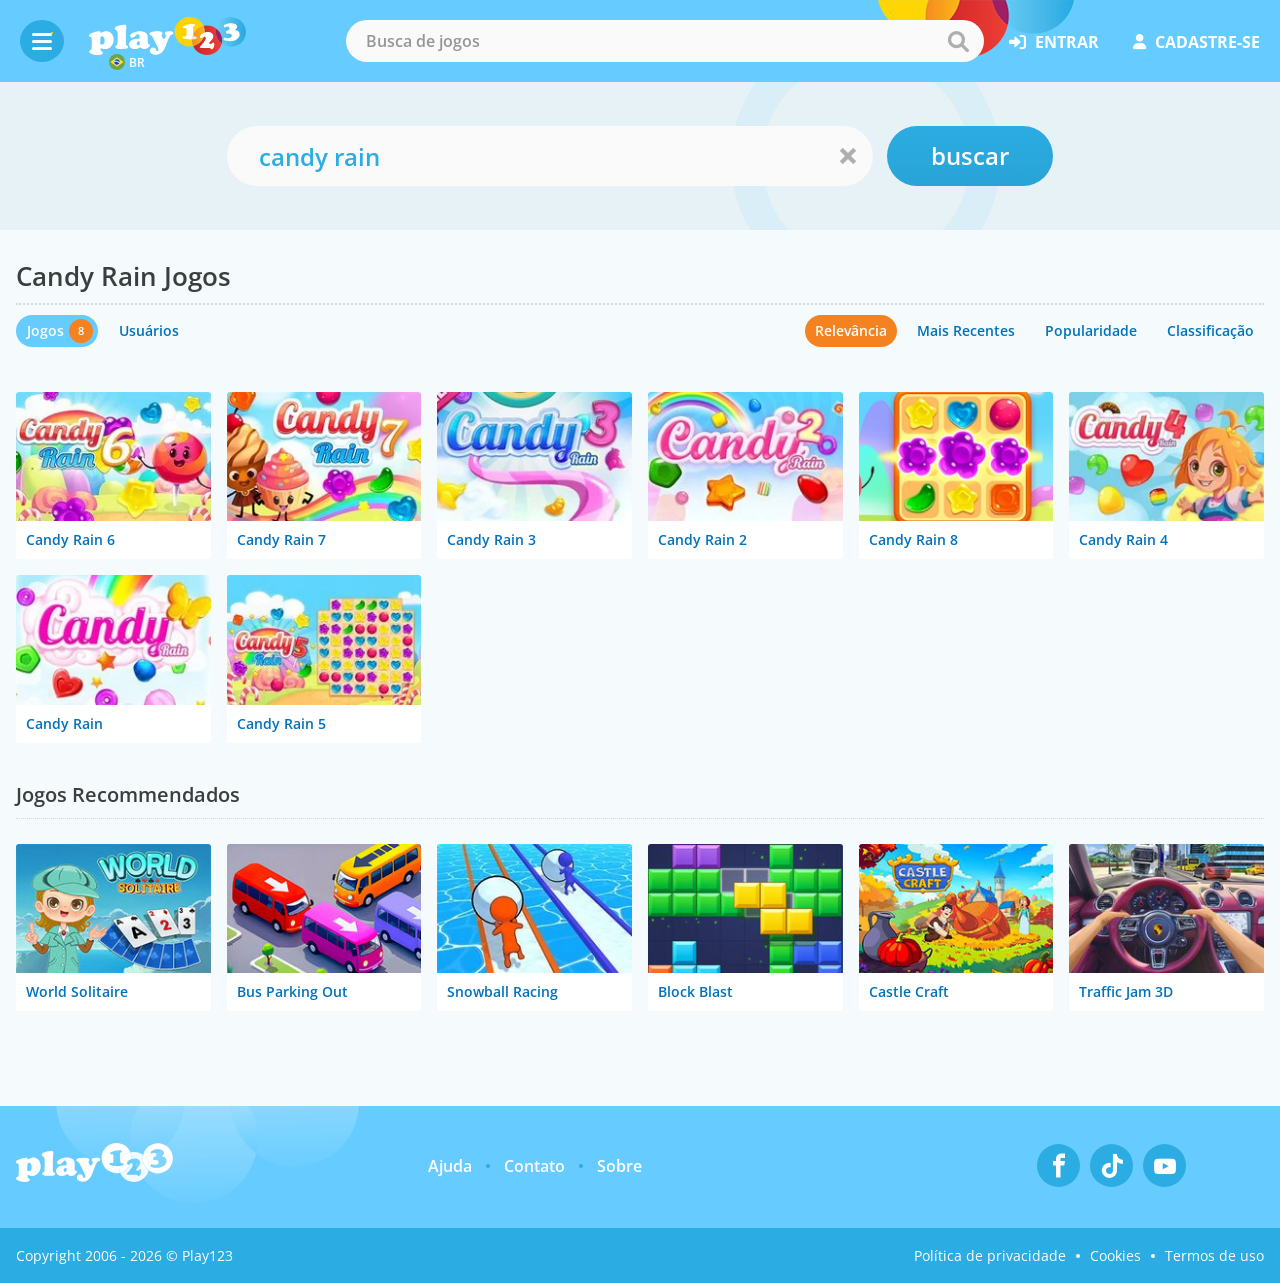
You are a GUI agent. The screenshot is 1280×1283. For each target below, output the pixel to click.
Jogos (45, 330)
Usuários (149, 330)
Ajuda (450, 1166)
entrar (1054, 42)
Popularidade (1091, 330)
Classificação (1210, 330)
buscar (970, 155)
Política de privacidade (990, 1255)
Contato (534, 1166)
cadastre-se (1196, 42)
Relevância (851, 330)
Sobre (619, 1166)
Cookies (1115, 1255)
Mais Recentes (966, 330)
